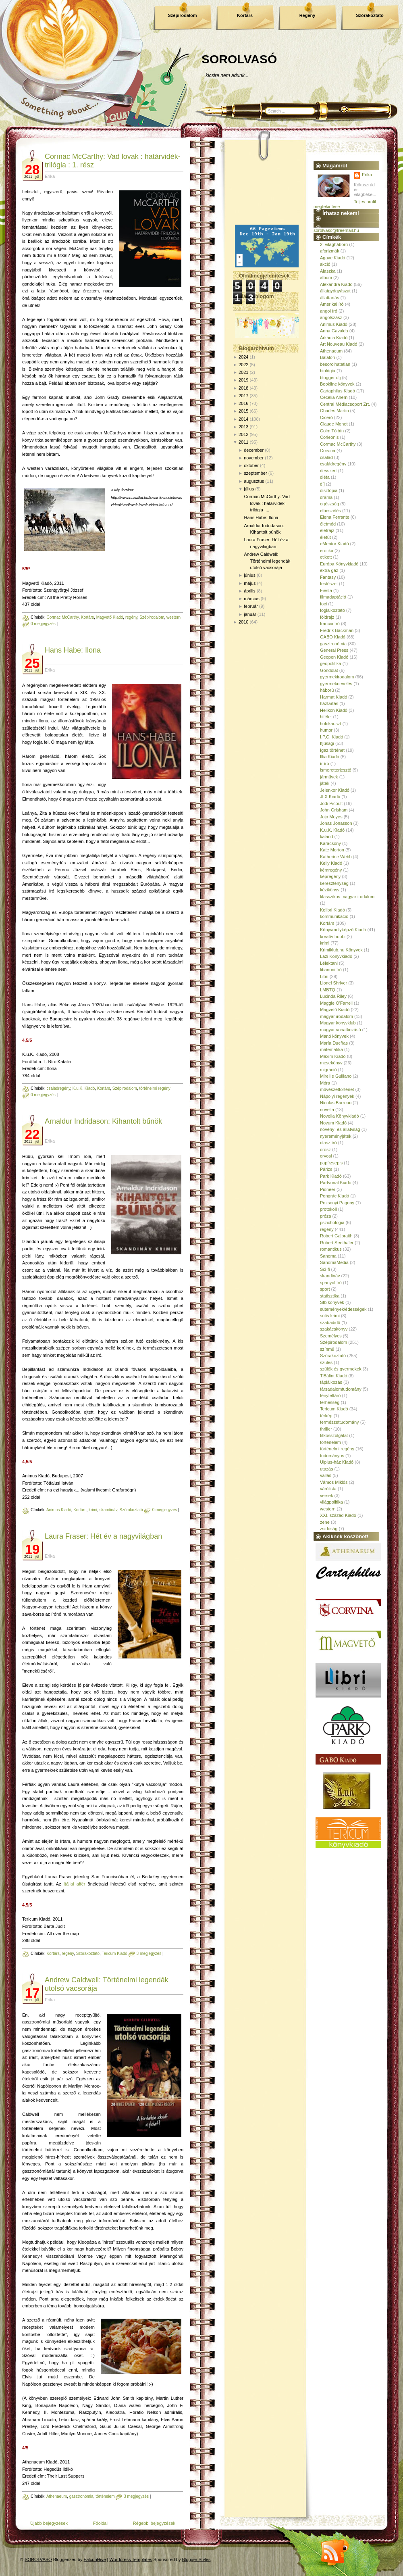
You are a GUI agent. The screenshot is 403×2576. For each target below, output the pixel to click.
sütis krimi (330, 1315)
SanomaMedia (334, 1262)
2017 (243, 395)
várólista (328, 1488)
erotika (326, 550)
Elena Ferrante (334, 517)
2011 (243, 442)
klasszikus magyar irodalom (347, 896)
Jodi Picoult (331, 803)
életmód (328, 523)
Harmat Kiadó (333, 697)
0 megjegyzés (43, 624)
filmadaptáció (333, 596)
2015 (243, 411)
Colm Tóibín (332, 430)
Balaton (327, 357)
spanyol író (331, 1282)
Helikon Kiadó (333, 710)
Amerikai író (332, 304)
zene (325, 1522)
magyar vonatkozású (340, 1029)
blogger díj (330, 377)
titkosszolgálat (334, 1435)
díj (322, 484)
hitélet (326, 716)
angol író (328, 311)
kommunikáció (334, 916)
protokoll (328, 1209)
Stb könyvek (332, 1302)
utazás (326, 1468)
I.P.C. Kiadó (331, 736)
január (250, 614)
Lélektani (329, 963)
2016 (243, 403)
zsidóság (328, 1528)
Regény (307, 15)
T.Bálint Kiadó (333, 1375)
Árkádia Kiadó (334, 337)
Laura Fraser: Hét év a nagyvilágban (103, 1536)
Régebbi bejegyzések (154, 2523)
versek (326, 1495)
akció (325, 264)
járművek (329, 776)
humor (326, 730)
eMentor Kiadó (334, 543)
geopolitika (330, 663)
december (254, 450)
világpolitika (331, 1502)
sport (325, 1289)
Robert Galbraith (336, 1235)
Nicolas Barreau (335, 1102)
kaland (326, 836)
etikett (326, 557)
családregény (58, 1088)
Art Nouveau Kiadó (338, 344)
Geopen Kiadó (334, 657)
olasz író (328, 1142)
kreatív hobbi (332, 936)
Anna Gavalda (334, 330)
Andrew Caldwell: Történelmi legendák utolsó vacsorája (267, 561)
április (250, 590)
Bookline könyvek (337, 384)
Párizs (326, 1169)
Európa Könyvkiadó (339, 563)
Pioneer (327, 1189)
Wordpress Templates (131, 2559)
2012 (243, 434)
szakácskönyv (333, 1329)
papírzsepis (331, 1162)
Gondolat (329, 670)
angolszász (331, 317)
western (173, 617)
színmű (327, 1349)
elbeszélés (330, 510)
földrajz (327, 617)
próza (325, 1216)
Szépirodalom (182, 15)
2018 (243, 388)
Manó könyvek (334, 1036)
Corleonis (329, 437)
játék (324, 783)
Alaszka (328, 271)
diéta (325, 477)
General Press (334, 650)
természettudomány (339, 1422)
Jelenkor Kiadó (334, 790)
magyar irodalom (336, 1016)
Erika (367, 174)
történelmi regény (154, 1088)
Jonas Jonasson (336, 823)
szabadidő (330, 1322)
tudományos (332, 1455)
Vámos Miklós (333, 1482)
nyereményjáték (335, 1136)
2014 (243, 419)
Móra (325, 1082)
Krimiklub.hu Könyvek (341, 949)
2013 (243, 426)
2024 (243, 357)
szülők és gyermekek (340, 1368)
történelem (105, 2496)
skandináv (108, 1510)
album (326, 277)
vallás (325, 1475)
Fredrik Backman (336, 630)
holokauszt (330, 723)
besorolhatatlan (335, 364)
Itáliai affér (74, 1883)
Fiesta (326, 590)
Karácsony (330, 843)
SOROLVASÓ (239, 59)
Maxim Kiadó (333, 1056)
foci (323, 603)
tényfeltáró (330, 1395)
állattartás (329, 297)
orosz (325, 1149)
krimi (93, 1510)
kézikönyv (329, 889)
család (326, 457)
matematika (331, 1049)
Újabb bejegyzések (49, 2523)
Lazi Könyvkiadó (336, 956)
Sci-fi (325, 1269)
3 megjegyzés (149, 1953)
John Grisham (333, 809)
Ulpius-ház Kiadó (336, 1462)
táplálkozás (331, 1382)
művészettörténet (337, 1089)
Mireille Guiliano (335, 1076)
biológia (327, 370)
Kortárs (245, 15)
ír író (324, 763)
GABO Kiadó (332, 636)
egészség (329, 503)
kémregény (331, 870)
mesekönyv (331, 1062)
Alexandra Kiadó (336, 284)
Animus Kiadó (58, 1510)
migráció (328, 1069)
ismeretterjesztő (335, 770)
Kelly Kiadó (331, 863)
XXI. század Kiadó (338, 1515)
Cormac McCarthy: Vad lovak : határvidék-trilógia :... (267, 503)
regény (131, 617)
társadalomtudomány (340, 1389)
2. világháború (334, 244)
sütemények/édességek (343, 1309)
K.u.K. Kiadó (84, 1088)
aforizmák (329, 250)
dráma (326, 497)
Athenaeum (56, 2496)
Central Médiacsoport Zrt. (345, 404)
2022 (243, 364)
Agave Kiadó (332, 257)
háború (327, 690)
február (251, 606)
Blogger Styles (196, 2559)
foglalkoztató (332, 610)
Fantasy (328, 577)
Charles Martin (334, 410)
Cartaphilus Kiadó (337, 390)
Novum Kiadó (333, 1122)
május (250, 583)
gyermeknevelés (336, 683)
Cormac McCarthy (62, 617)
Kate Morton (332, 849)
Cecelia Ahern (334, 397)
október (251, 465)
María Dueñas (334, 1043)
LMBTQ (327, 989)
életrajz (327, 530)
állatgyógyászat (335, 290)
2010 (243, 621)
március (252, 598)
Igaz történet (332, 750)
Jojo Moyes (331, 816)
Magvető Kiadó (109, 617)
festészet (329, 583)
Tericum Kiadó (114, 1953)
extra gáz (329, 570)
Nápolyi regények (337, 1096)
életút (325, 537)
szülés (326, 1362)
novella (327, 1109)
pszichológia (332, 1222)
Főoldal (100, 2523)
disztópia (328, 490)
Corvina (327, 450)
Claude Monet (334, 423)
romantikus (331, 1249)
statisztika (329, 1295)
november (254, 457)
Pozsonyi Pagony (337, 1202)
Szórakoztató (369, 15)
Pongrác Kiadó (334, 1195)
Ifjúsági (327, 743)
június (250, 575)
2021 (243, 372)
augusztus (254, 481)
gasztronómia (81, 2496)
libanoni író (331, 969)
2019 (243, 380)
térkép (326, 1415)
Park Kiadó (331, 1176)
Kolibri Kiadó (332, 909)
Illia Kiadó (329, 756)
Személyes (331, 1335)
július (249, 488)
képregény (330, 876)
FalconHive (95, 2559)
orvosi (326, 1155)
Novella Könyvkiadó (339, 1116)
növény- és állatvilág (340, 1129)
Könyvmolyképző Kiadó (343, 929)
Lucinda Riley (333, 996)
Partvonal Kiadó (335, 1182)
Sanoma (328, 1256)
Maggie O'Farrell (336, 1003)
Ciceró (326, 417)
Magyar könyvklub (338, 1022)
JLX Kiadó (330, 796)
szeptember (255, 473)
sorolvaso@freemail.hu (336, 230)
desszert (328, 470)
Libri (324, 976)
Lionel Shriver (333, 982)
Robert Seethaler (336, 1242)
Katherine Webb (336, 856)
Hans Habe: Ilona (73, 650)
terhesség (329, 1402)
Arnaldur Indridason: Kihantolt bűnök (103, 1121)
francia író (330, 623)
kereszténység (334, 883)
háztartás (329, 703)
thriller (326, 1429)
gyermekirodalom (337, 676)
